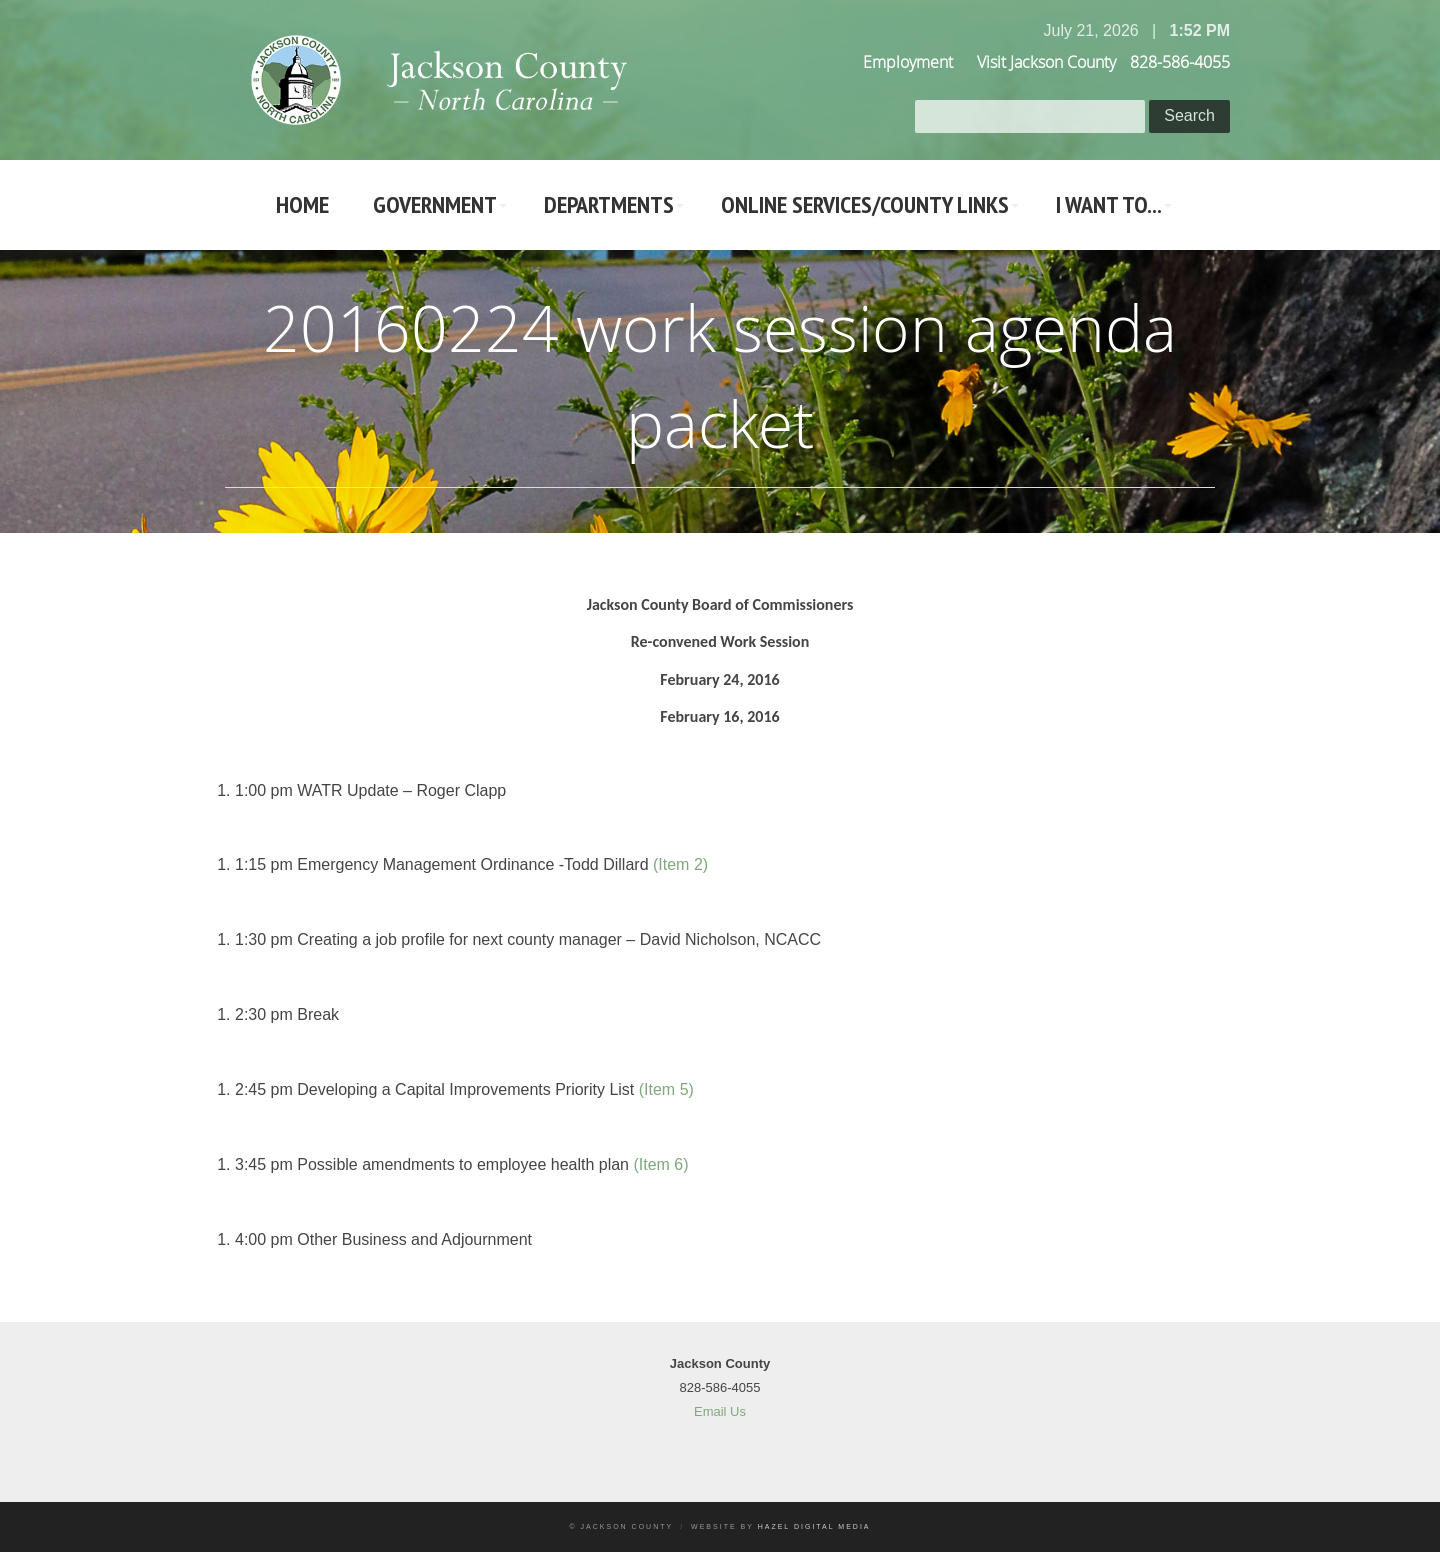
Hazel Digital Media (814, 1526)
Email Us (720, 1411)
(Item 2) (680, 864)
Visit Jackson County (1046, 62)
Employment (908, 62)
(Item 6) (660, 1164)
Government (435, 204)
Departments (609, 204)
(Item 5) (666, 1089)
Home (302, 204)
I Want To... (1109, 204)
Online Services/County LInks (865, 204)
